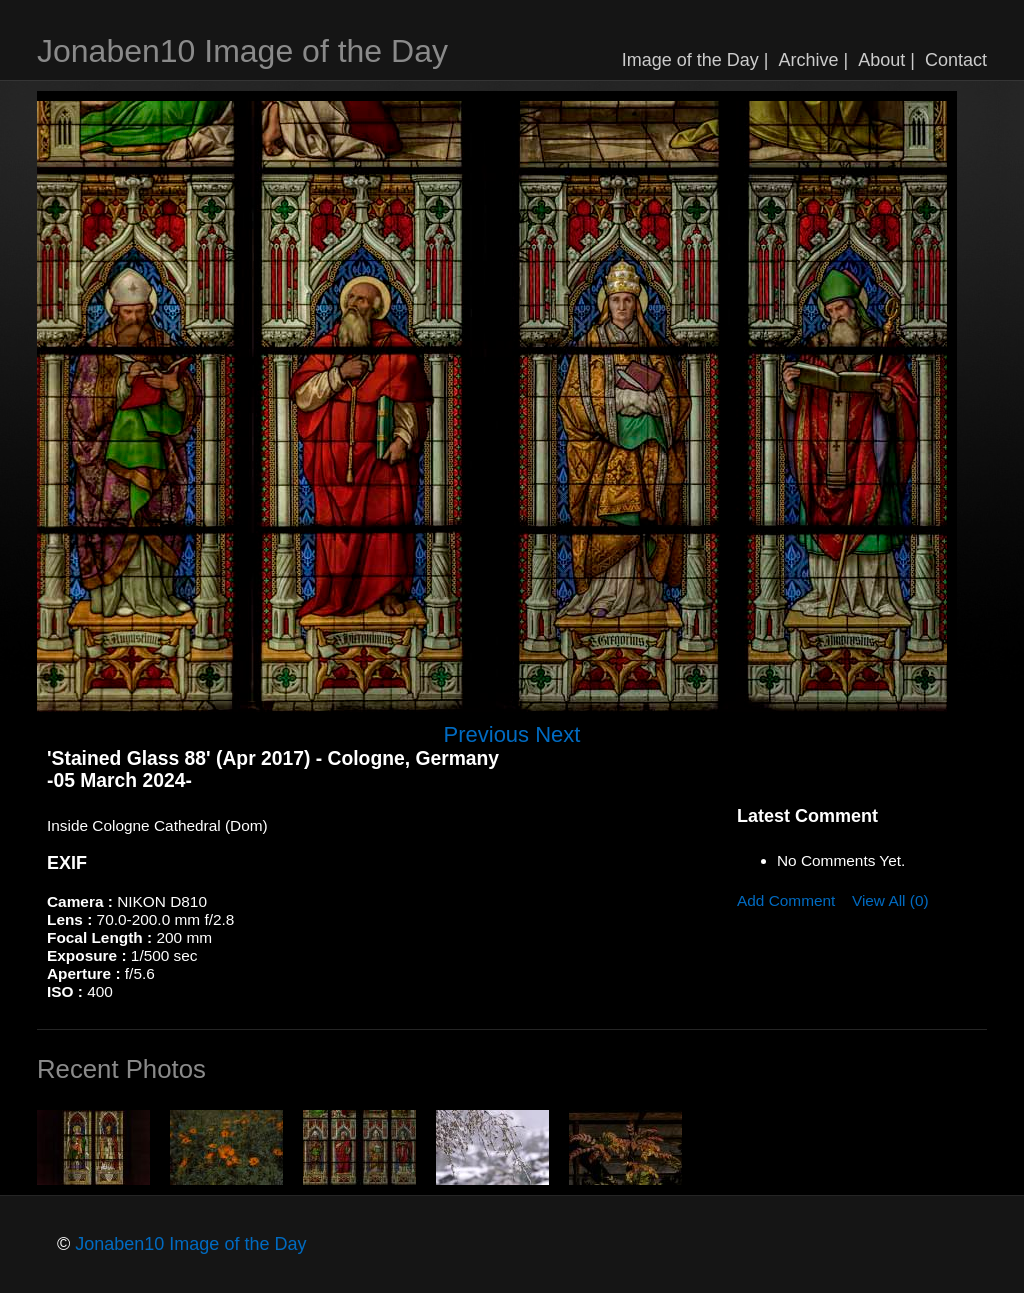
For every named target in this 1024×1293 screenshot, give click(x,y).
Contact (956, 60)
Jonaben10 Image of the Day (242, 51)
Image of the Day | (695, 60)
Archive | (814, 60)
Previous (487, 734)
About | (886, 60)
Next (557, 734)
